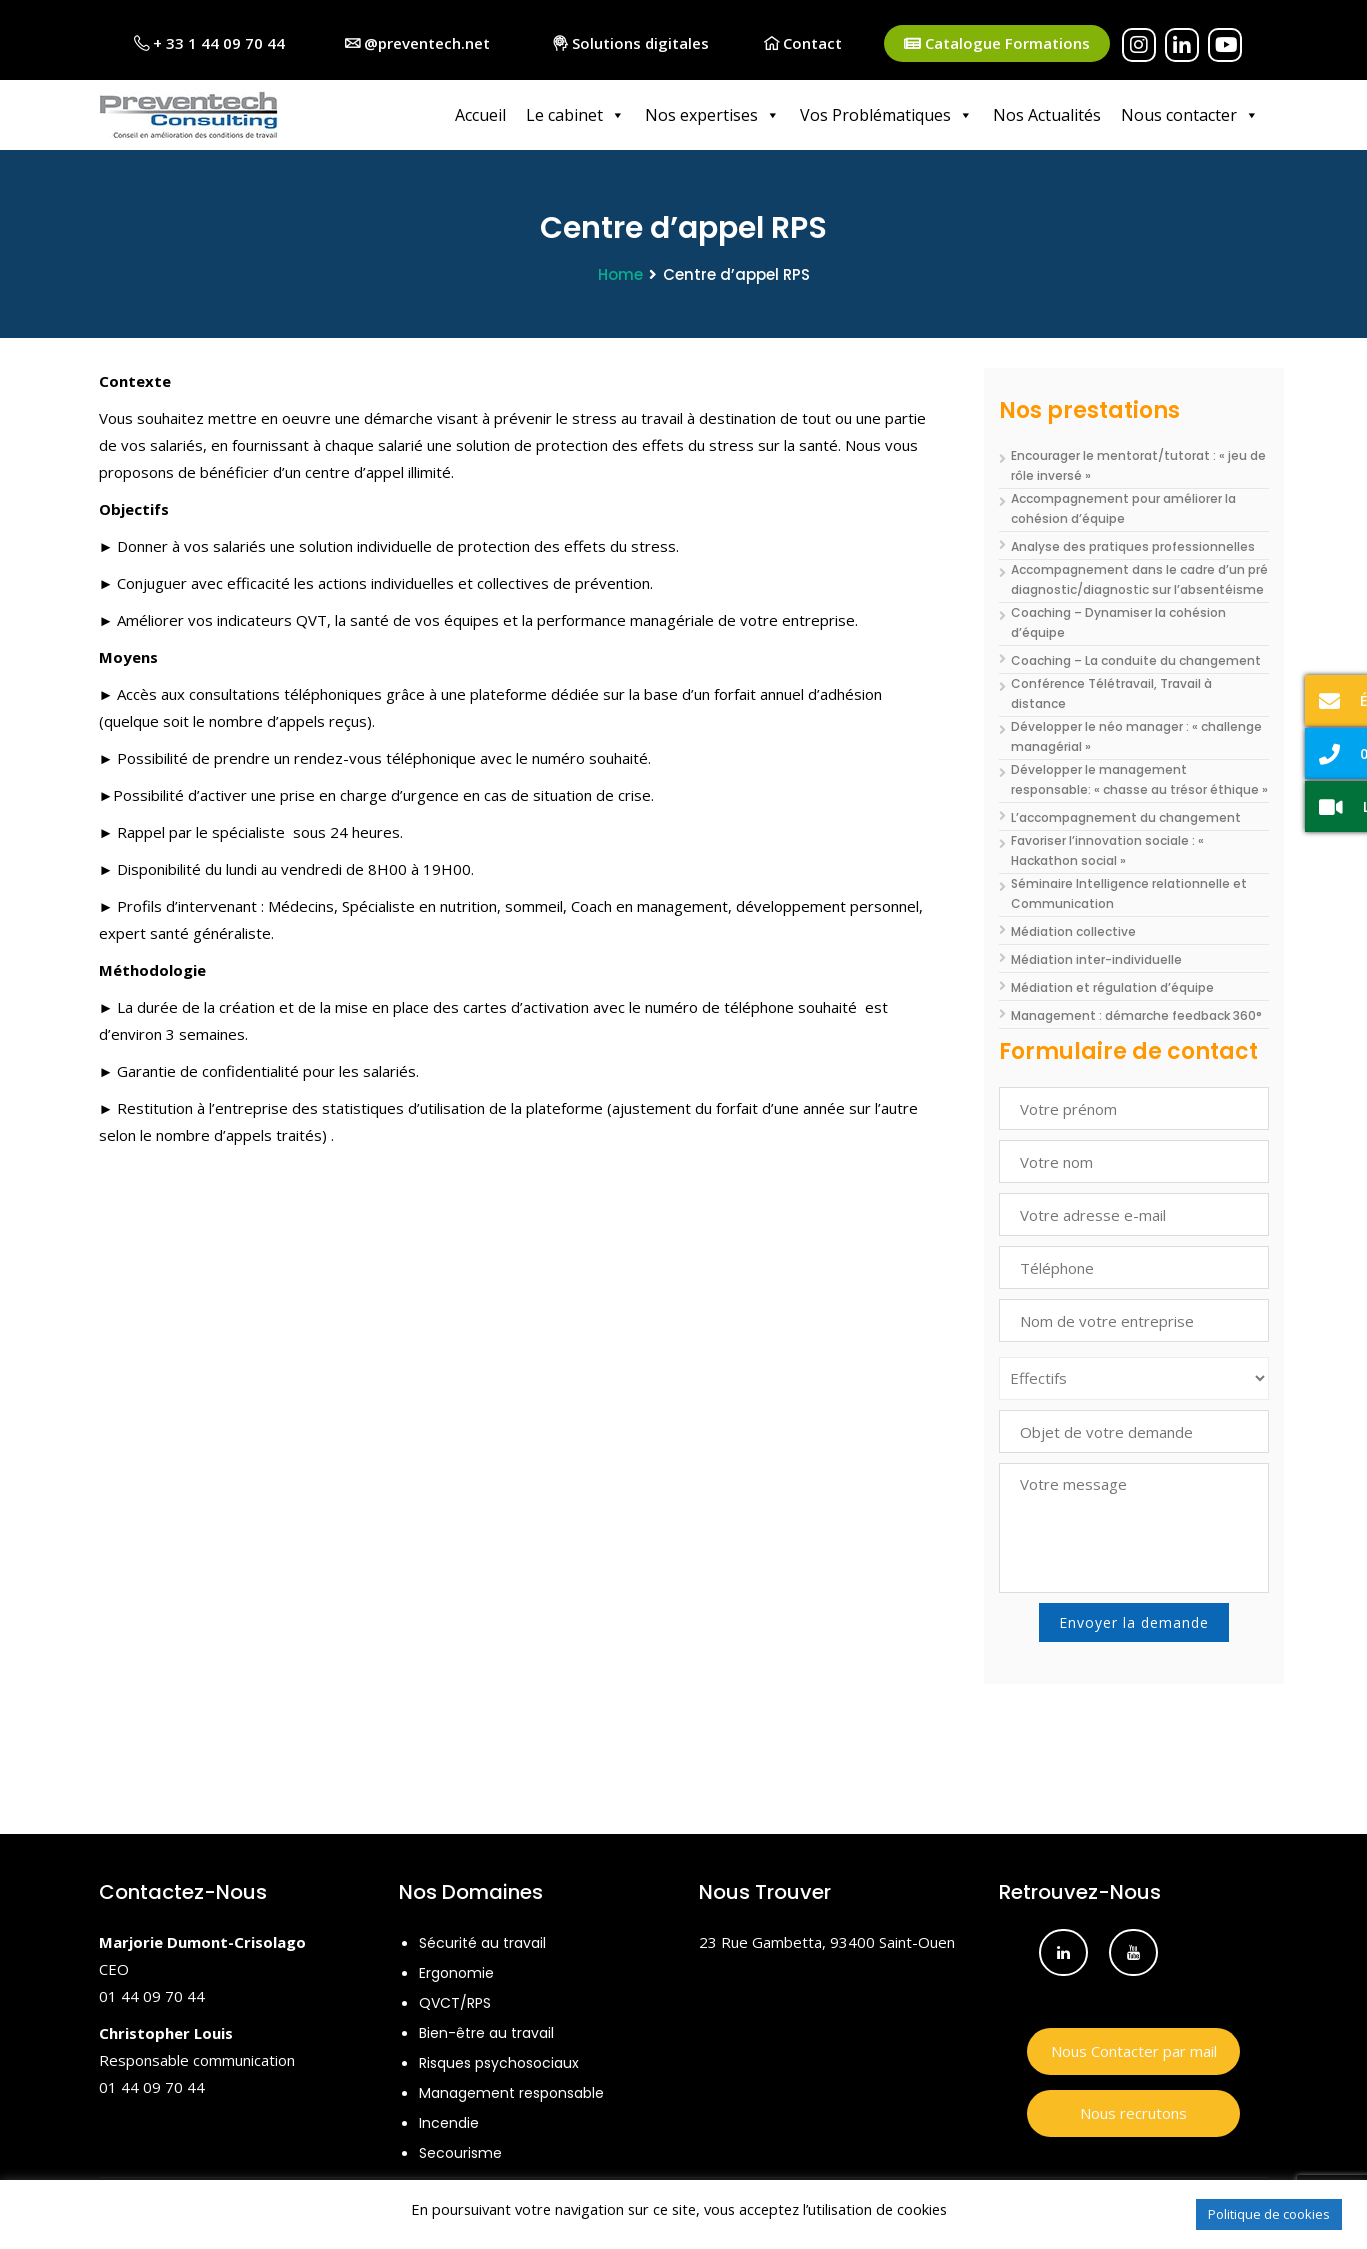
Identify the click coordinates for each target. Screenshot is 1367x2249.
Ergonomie (456, 1973)
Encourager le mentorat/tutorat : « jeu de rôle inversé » (1138, 465)
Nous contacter (1190, 115)
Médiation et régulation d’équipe (1112, 987)
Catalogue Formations (997, 43)
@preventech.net (417, 43)
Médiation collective (1073, 931)
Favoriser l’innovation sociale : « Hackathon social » (1107, 850)
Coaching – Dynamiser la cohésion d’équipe (1118, 622)
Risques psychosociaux (499, 2063)
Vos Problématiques (886, 115)
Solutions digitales (631, 43)
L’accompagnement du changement (1126, 817)
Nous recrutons (1133, 2113)
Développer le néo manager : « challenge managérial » (1136, 736)
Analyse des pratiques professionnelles (1133, 546)
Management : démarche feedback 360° (1136, 1015)
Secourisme (460, 2153)
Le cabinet (575, 115)
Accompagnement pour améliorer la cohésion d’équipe (1123, 508)
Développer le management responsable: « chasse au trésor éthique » (1139, 779)
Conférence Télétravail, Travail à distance (1111, 693)
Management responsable (511, 2093)
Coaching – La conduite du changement (1136, 660)
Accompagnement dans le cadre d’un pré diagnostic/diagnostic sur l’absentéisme (1139, 579)
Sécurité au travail (482, 1943)
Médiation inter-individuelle (1096, 959)
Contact (803, 43)
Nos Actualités (1047, 115)
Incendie (449, 2123)
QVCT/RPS (455, 2003)
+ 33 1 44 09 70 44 (209, 43)
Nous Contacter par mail (1134, 2051)
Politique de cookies (1269, 2214)
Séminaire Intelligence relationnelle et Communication (1129, 893)
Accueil (480, 115)
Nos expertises (712, 115)
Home (620, 274)
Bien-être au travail (486, 2033)
